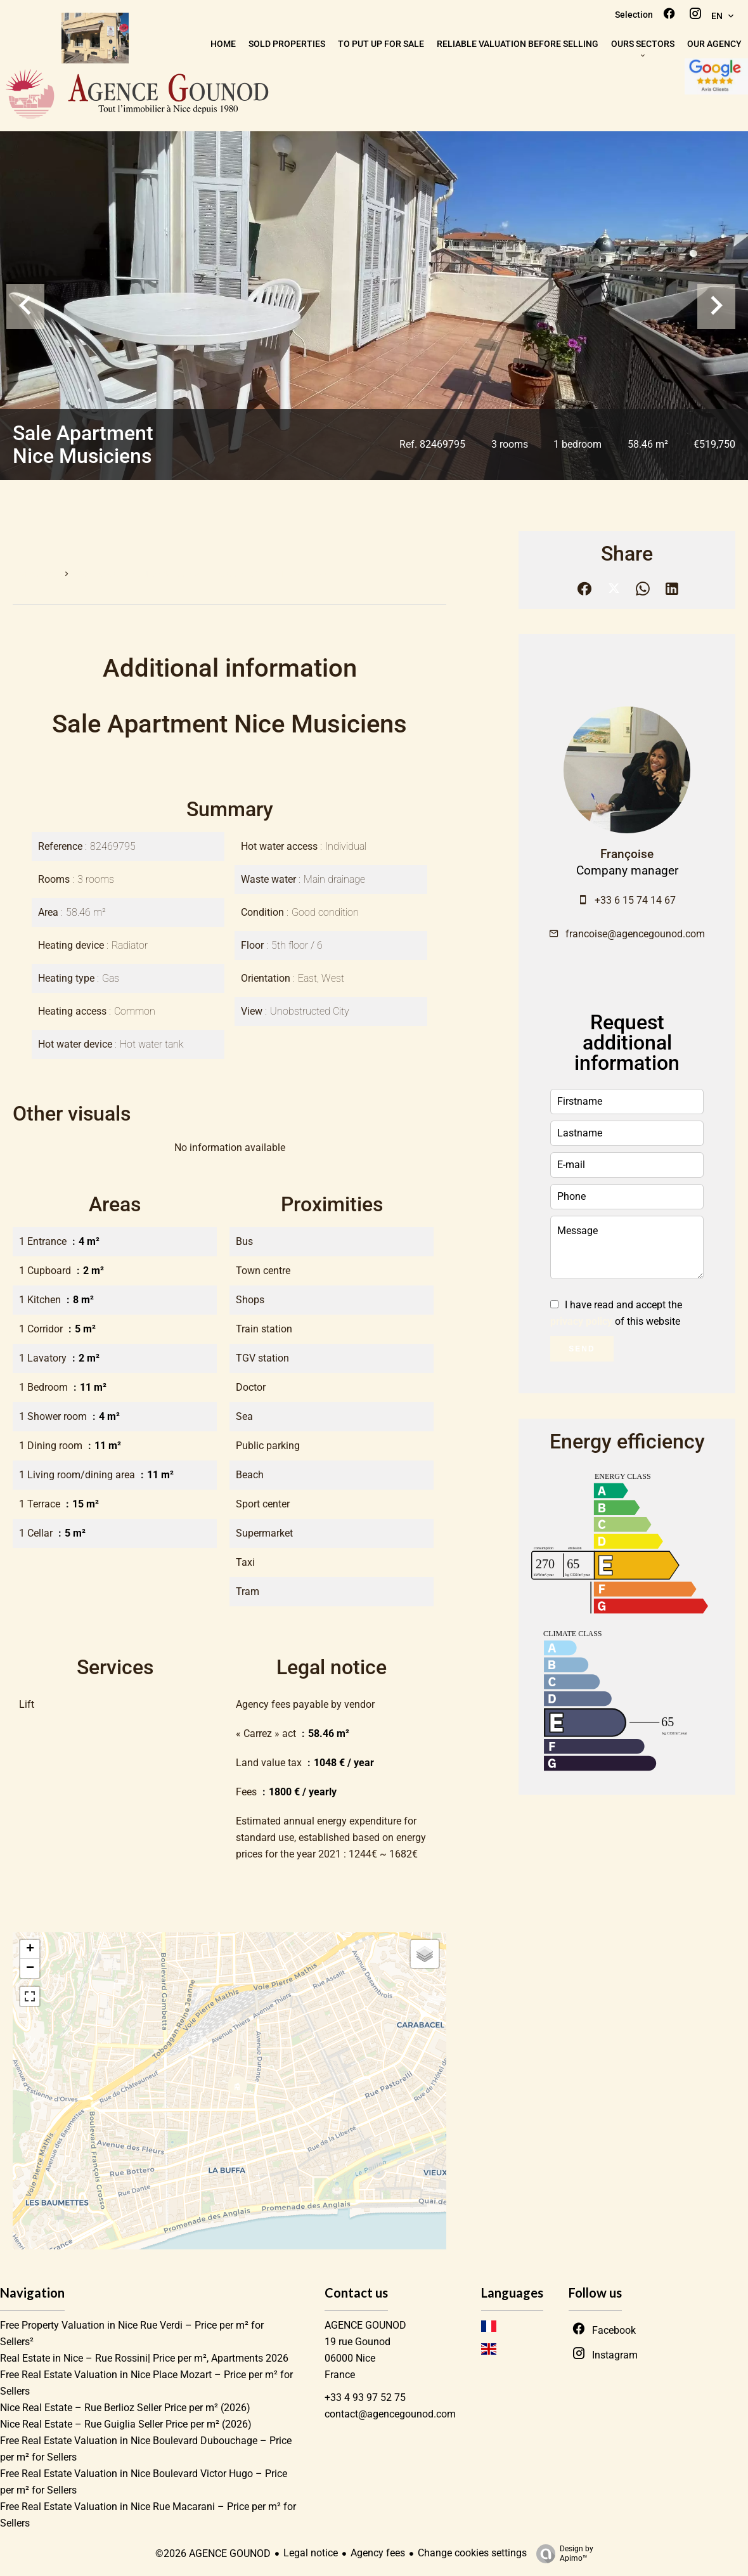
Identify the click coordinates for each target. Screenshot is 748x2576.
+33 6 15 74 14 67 (635, 900)
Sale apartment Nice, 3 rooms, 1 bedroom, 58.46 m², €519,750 (202, 574)
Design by (561, 2553)
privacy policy (581, 1321)
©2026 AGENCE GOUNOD (213, 2553)
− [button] (30, 1968)
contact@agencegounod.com (390, 2414)
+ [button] (30, 1949)
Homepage (34, 574)
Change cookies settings (472, 2553)
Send (582, 1348)
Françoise (627, 854)
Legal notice (310, 2553)
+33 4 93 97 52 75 (365, 2397)
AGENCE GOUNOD (365, 2325)
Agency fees (378, 2553)
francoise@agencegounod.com (635, 934)
